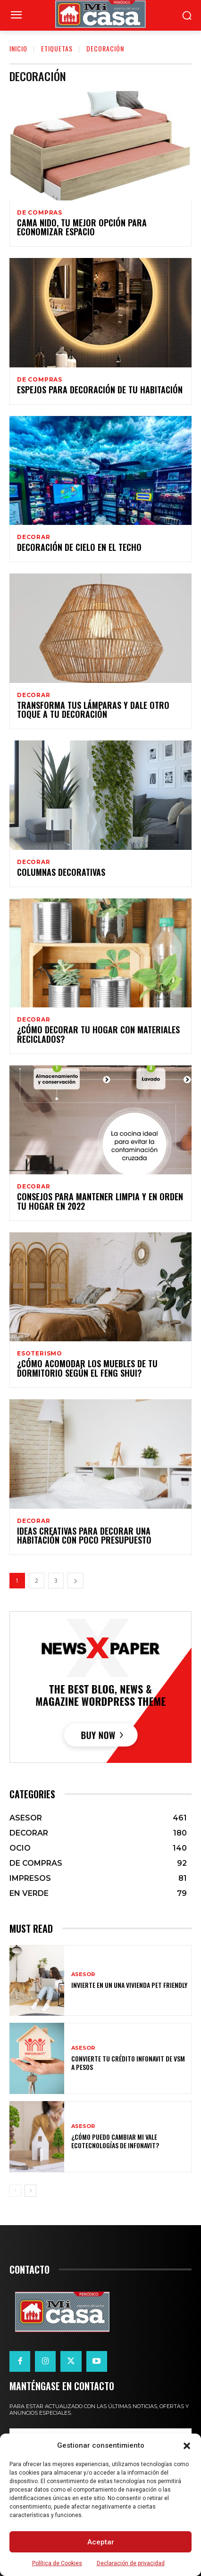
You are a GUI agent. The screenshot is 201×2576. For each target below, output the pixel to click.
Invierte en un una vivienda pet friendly (129, 1985)
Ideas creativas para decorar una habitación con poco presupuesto (84, 1535)
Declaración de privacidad (131, 2563)
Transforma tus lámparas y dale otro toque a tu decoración (93, 710)
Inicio (18, 48)
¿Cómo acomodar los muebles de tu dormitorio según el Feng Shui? (87, 1368)
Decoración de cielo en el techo (79, 547)
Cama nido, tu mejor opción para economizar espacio (82, 227)
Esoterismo (39, 1353)
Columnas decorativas (61, 872)
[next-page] (75, 1580)
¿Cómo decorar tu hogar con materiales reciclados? (98, 1034)
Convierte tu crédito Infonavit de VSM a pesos (128, 2062)
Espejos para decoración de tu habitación (100, 389)
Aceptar (100, 2542)
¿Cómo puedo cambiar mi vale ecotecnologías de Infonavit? (115, 2141)
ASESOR (83, 1974)
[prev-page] (15, 2191)
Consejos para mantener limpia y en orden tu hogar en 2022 (100, 1201)
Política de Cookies (57, 2563)
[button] (187, 2446)
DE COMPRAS (39, 213)
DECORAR (33, 537)
